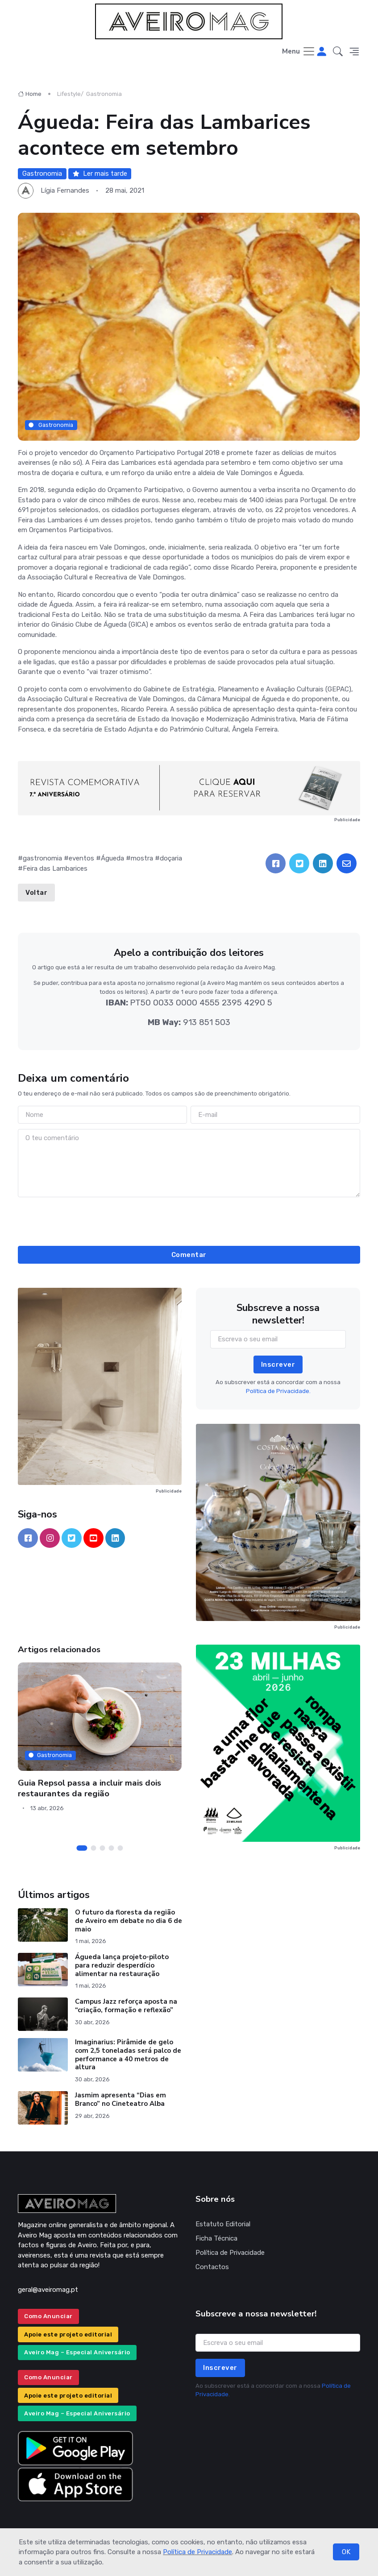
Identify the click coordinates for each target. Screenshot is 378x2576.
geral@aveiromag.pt (48, 2290)
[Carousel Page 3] (102, 1848)
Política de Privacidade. (278, 1391)
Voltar (36, 893)
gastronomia (42, 858)
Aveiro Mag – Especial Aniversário (77, 2352)
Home (30, 94)
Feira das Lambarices (55, 868)
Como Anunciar (48, 2316)
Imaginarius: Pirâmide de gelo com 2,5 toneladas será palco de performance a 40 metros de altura (128, 2055)
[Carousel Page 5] (120, 1848)
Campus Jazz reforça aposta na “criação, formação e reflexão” (126, 2005)
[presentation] (189, 1220)
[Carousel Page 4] (111, 1848)
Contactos (212, 2267)
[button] (338, 52)
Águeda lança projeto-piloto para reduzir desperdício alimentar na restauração (122, 1965)
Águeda (112, 858)
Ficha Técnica (216, 2238)
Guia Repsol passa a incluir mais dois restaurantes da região (89, 1788)
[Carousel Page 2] (93, 1848)
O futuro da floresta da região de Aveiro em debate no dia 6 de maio (128, 1921)
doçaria (171, 858)
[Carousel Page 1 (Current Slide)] (82, 1848)
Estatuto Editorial (222, 2224)
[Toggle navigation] (299, 52)
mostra (142, 858)
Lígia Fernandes (65, 190)
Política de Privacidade (197, 2552)
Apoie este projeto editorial (68, 2334)
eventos (81, 858)
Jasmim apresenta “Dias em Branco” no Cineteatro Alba (120, 2099)
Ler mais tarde (100, 174)
